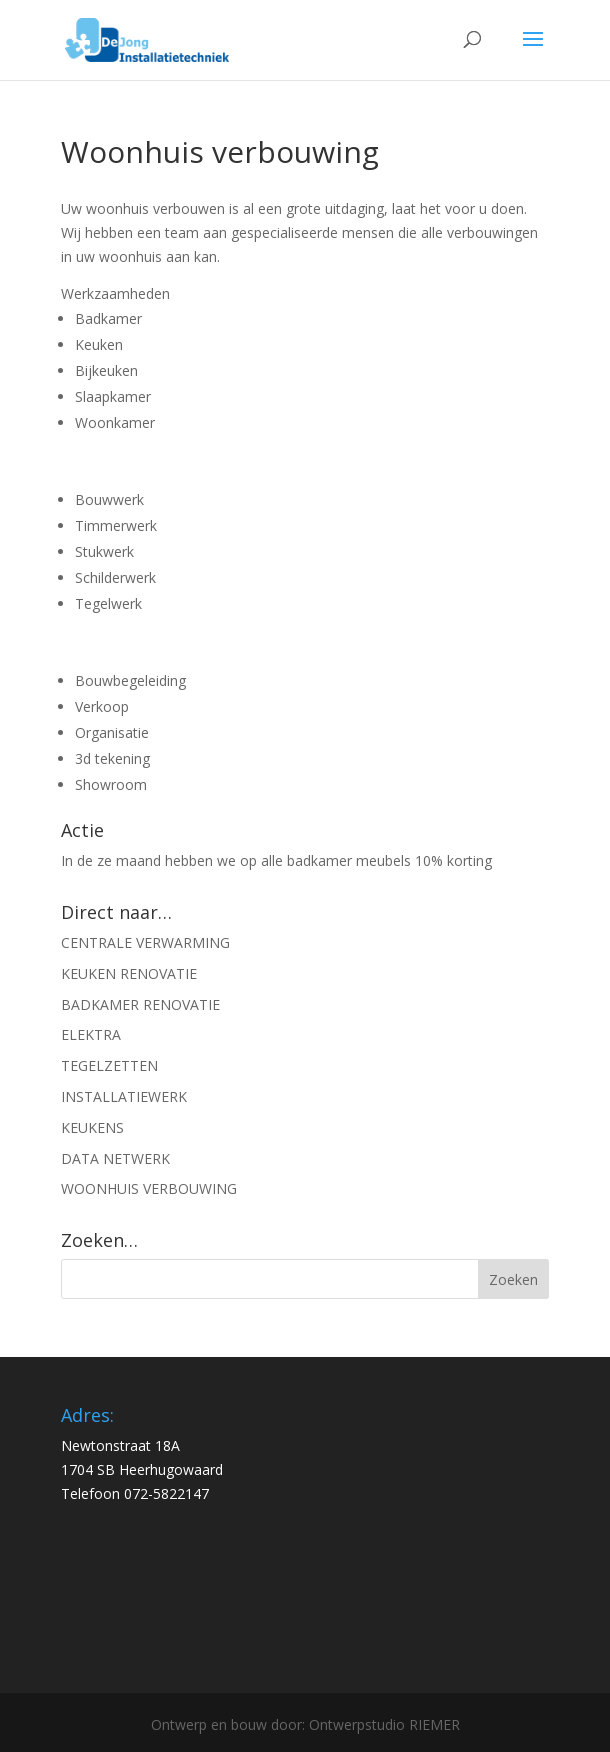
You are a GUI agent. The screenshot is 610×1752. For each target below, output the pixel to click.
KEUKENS (92, 1127)
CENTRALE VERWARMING (145, 942)
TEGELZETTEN (109, 1065)
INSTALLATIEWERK (124, 1096)
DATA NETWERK (115, 1158)
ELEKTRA (91, 1034)
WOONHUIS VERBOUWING (149, 1188)
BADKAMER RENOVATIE (140, 1004)
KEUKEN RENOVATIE (129, 973)
